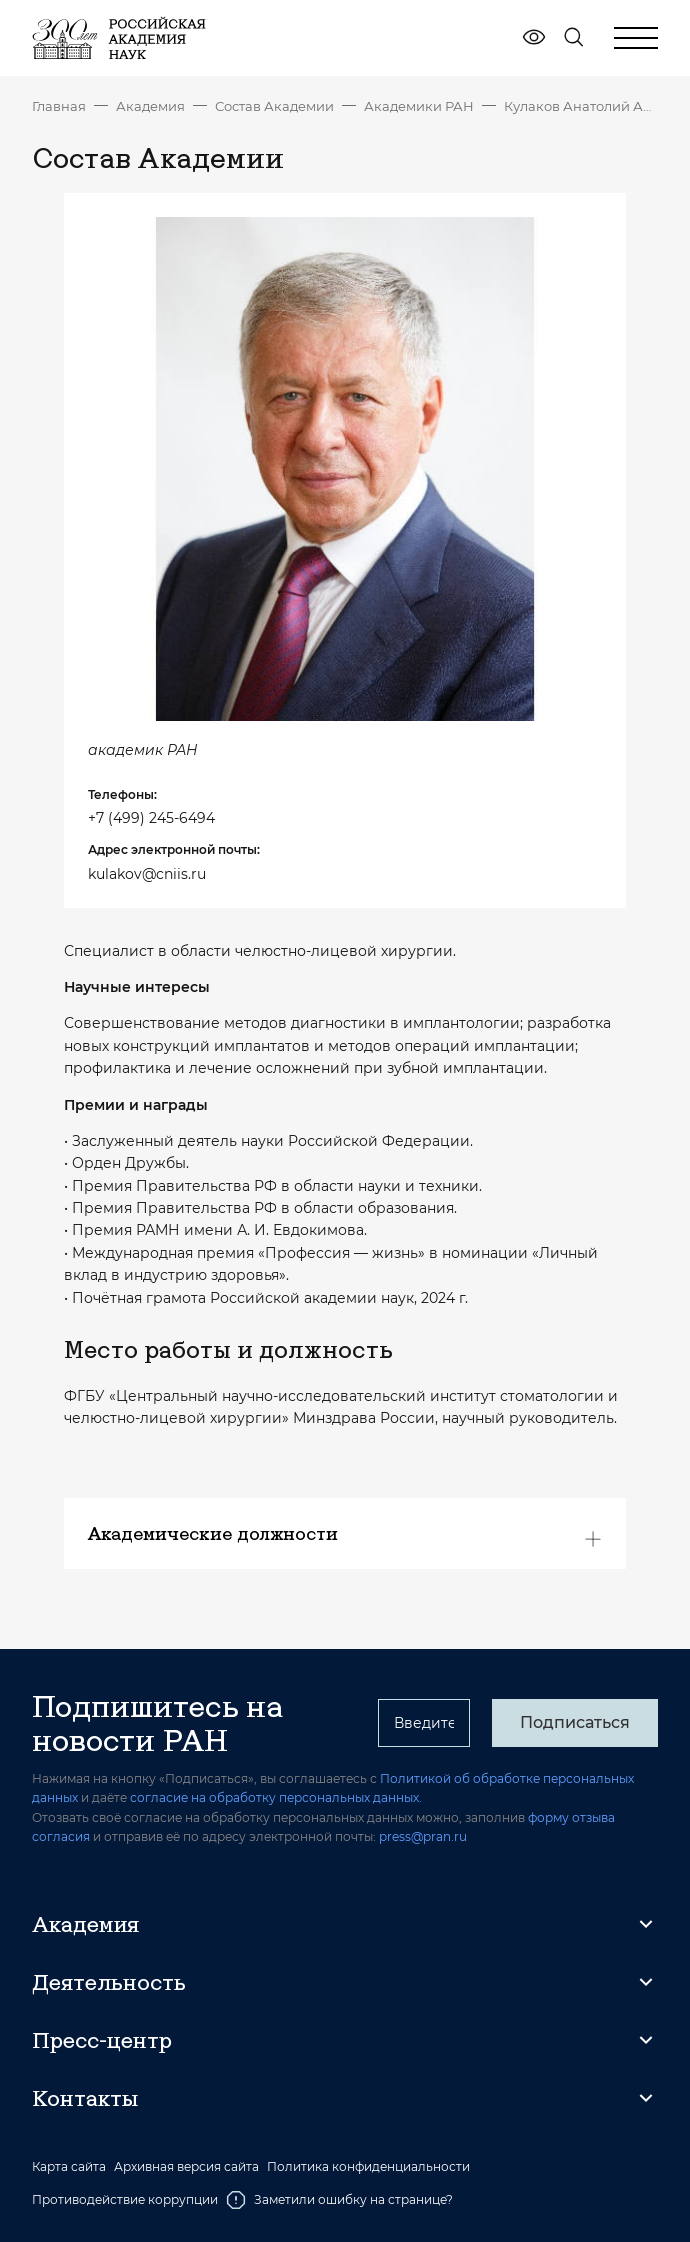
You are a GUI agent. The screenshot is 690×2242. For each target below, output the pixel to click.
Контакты (85, 2098)
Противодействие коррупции (125, 2199)
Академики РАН (419, 106)
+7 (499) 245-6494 (151, 818)
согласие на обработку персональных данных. (276, 1797)
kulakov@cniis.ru (147, 874)
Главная (59, 106)
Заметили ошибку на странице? (339, 2200)
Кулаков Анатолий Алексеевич (581, 106)
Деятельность (109, 1982)
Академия (150, 106)
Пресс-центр (102, 2040)
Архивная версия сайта (186, 2167)
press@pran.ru (423, 1836)
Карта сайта (69, 2167)
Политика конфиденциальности (368, 2167)
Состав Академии (274, 106)
